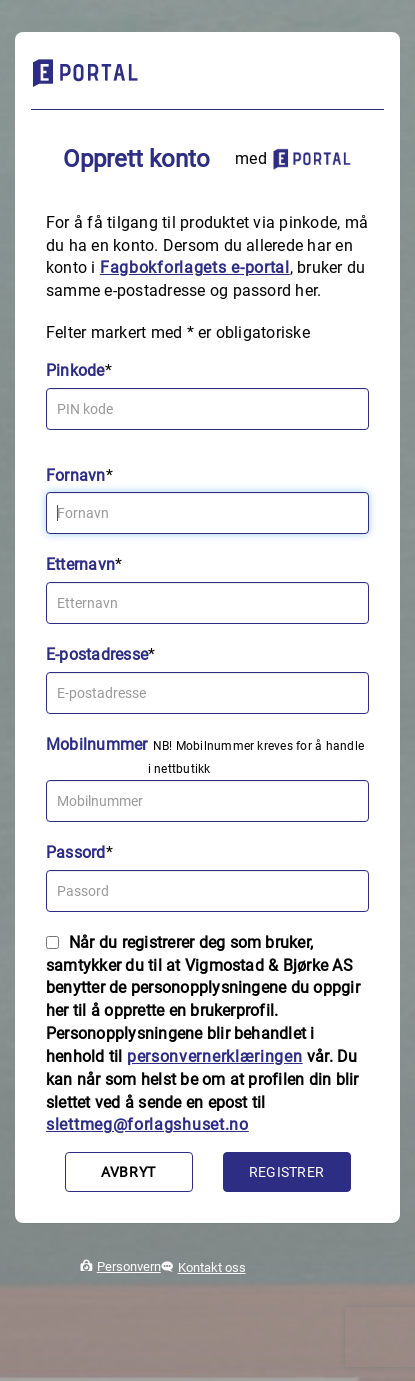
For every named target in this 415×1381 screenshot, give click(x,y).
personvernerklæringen (215, 1056)
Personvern (129, 1266)
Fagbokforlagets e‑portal (195, 267)
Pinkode (75, 370)
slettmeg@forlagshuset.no (147, 1124)
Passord (76, 852)
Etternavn (80, 564)
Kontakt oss (212, 1267)
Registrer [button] (286, 1172)
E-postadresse (97, 654)
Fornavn (76, 475)
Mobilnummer (97, 744)
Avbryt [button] (128, 1172)
